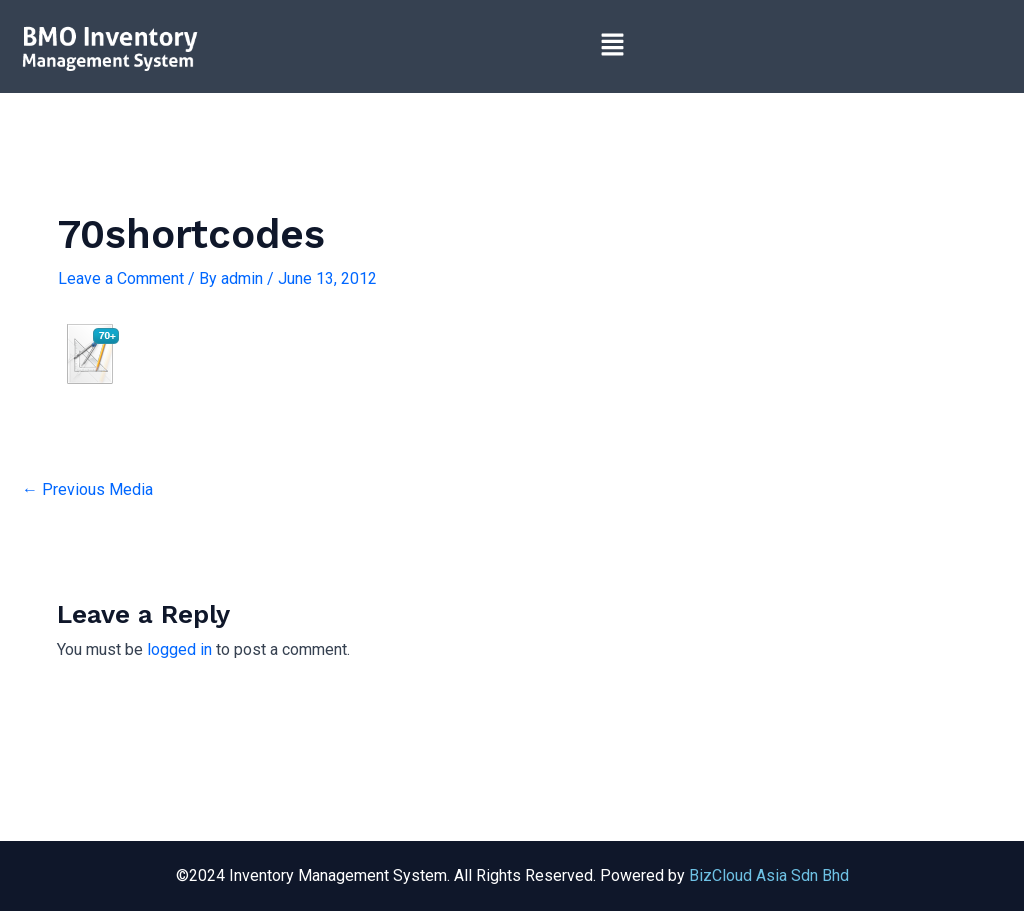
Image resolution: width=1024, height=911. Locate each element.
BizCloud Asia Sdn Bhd (769, 875)
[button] (612, 46)
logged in (179, 649)
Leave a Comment (121, 278)
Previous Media (87, 489)
